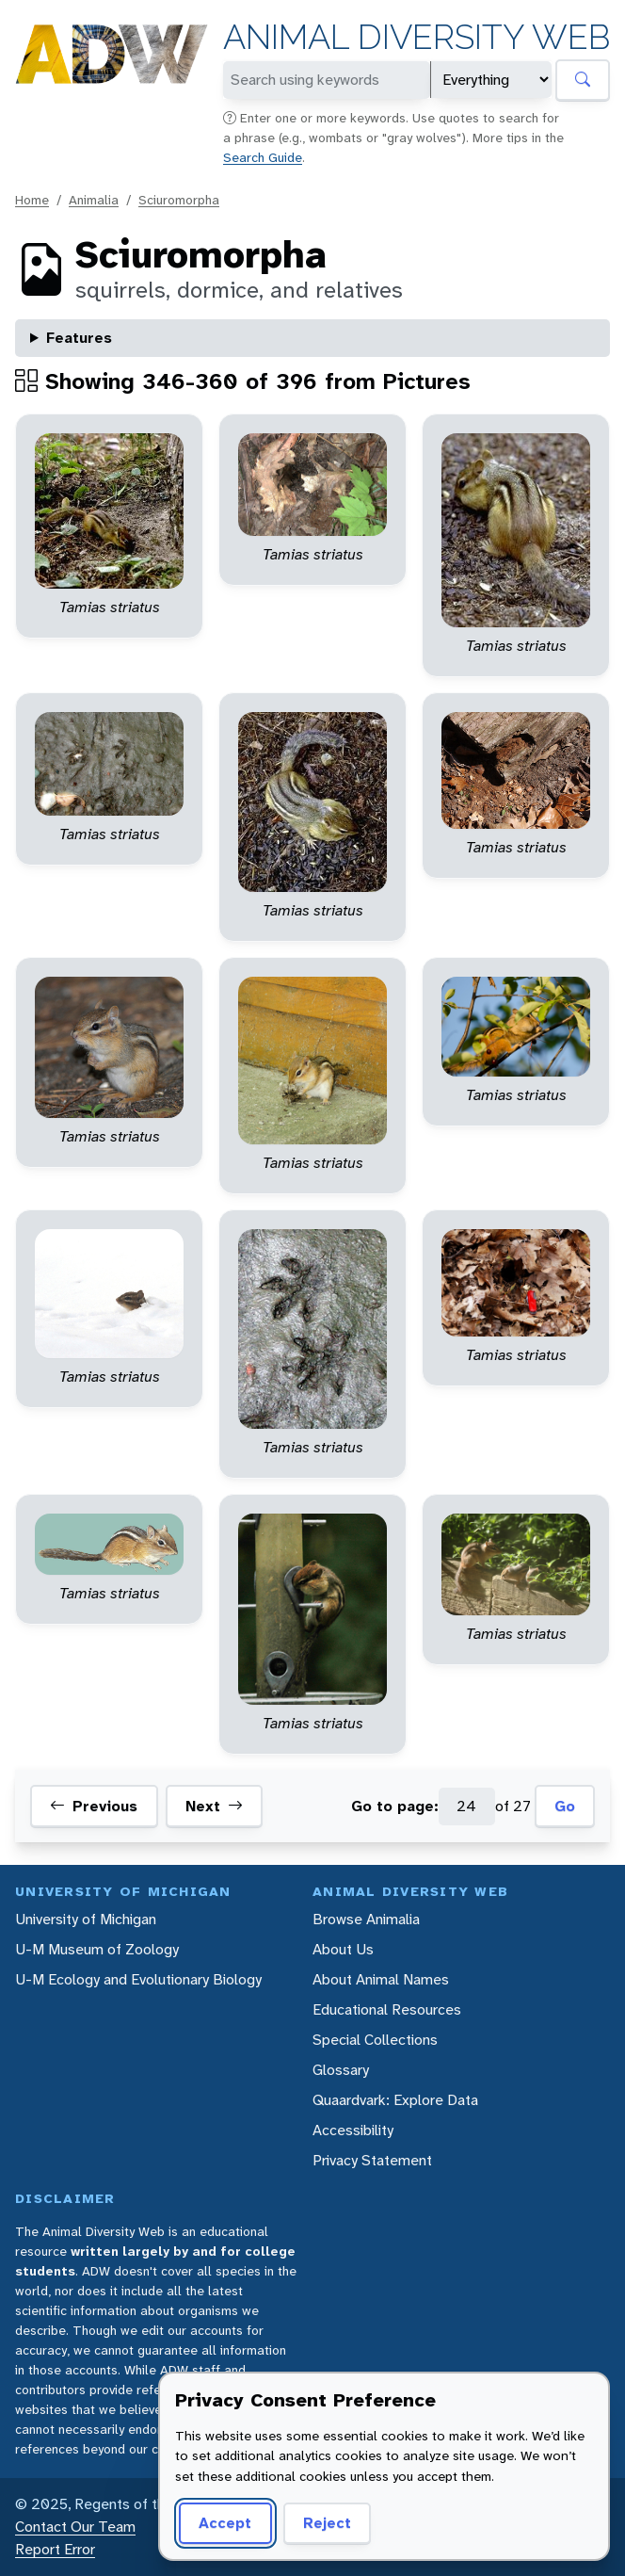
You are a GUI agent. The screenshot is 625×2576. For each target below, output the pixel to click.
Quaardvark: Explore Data (395, 2100)
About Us (343, 1949)
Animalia (94, 199)
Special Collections (375, 2039)
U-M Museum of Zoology (97, 1949)
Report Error (55, 2549)
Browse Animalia (366, 1919)
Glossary (340, 2070)
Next (214, 1806)
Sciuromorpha (178, 199)
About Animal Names (380, 1979)
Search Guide (262, 157)
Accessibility (352, 2130)
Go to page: (395, 1806)
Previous (93, 1806)
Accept (225, 2523)
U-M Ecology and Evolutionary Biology (138, 1979)
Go (564, 1806)
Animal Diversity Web (416, 37)
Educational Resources (386, 2009)
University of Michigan (85, 1919)
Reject (327, 2523)
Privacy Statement (372, 2160)
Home (32, 199)
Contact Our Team (75, 2526)
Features (79, 338)
